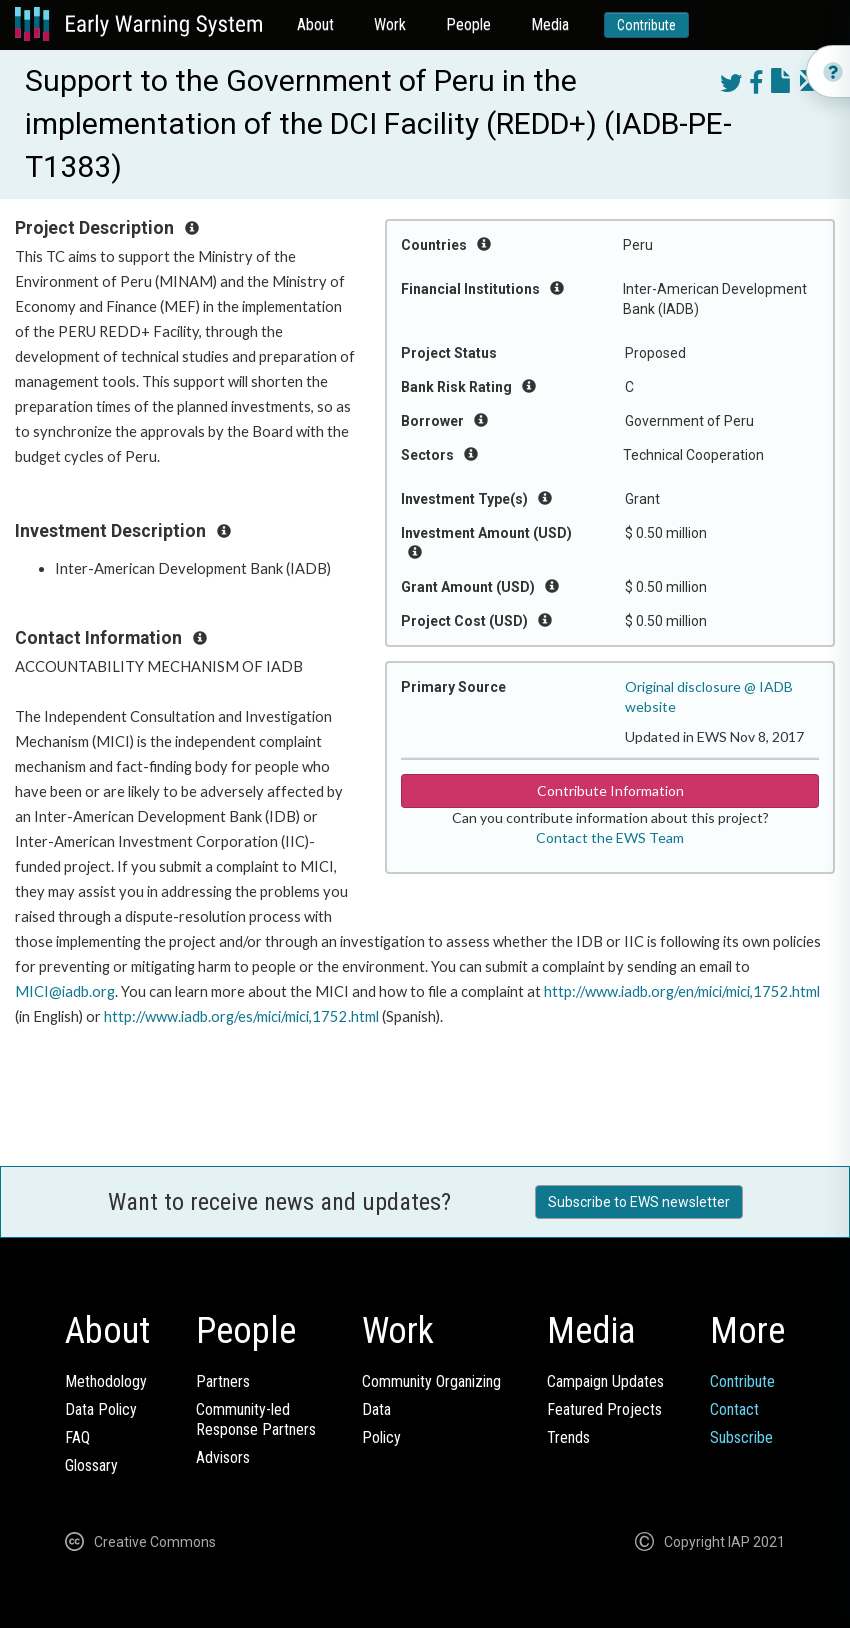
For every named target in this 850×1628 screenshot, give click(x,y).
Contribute (646, 25)
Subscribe (741, 1437)
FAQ (77, 1437)
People (468, 24)
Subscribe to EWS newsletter (639, 1202)
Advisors (223, 1457)
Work (390, 24)
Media (550, 24)
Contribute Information (610, 790)
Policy (381, 1437)
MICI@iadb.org (65, 991)
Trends (568, 1437)
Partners (223, 1381)
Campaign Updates (605, 1381)
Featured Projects (604, 1409)
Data (376, 1409)
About (315, 24)
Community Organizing (431, 1381)
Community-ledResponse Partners (256, 1419)
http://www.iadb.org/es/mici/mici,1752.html (241, 1016)
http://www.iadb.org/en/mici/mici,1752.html (682, 991)
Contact (734, 1409)
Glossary (91, 1465)
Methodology (106, 1381)
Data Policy (101, 1409)
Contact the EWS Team (610, 837)
